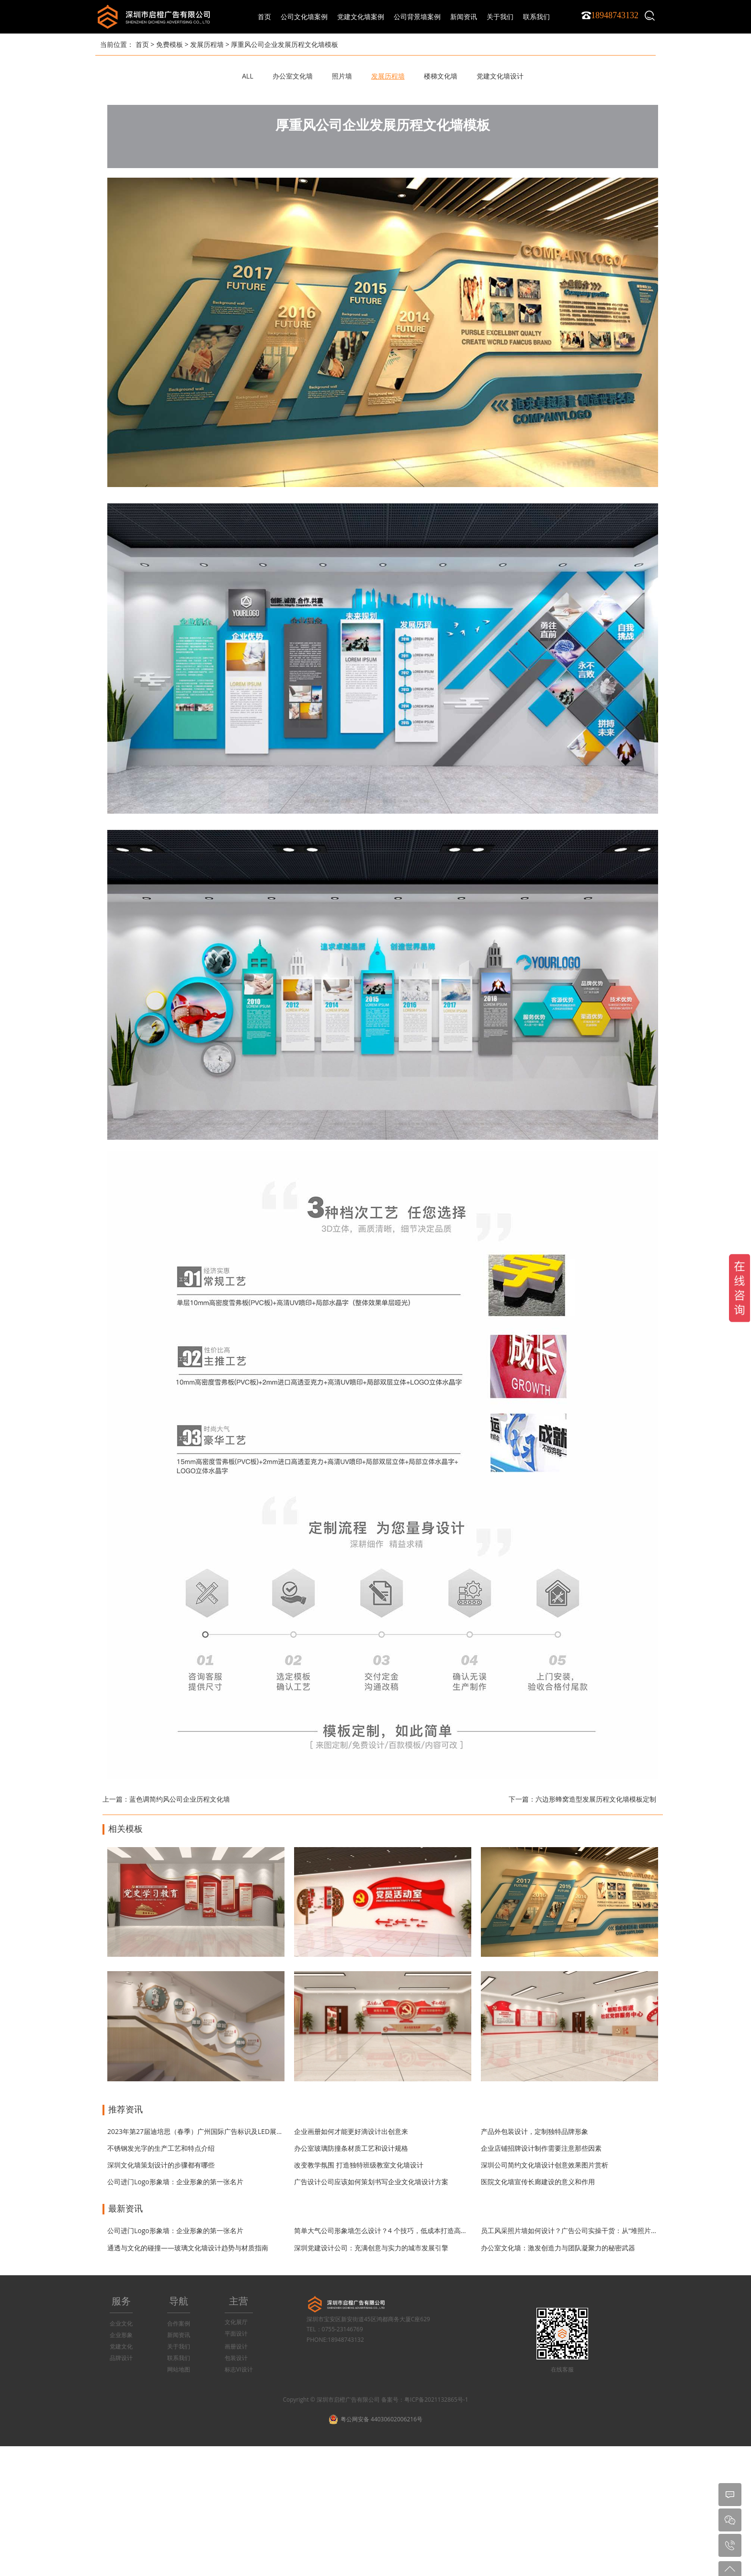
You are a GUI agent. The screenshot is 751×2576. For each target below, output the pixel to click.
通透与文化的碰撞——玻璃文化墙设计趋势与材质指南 (187, 2247)
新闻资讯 (178, 2335)
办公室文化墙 (293, 75)
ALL (247, 75)
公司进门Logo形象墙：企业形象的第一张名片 (175, 2181)
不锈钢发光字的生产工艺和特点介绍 (161, 2148)
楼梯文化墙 (440, 75)
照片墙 (342, 75)
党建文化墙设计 (500, 75)
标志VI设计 (239, 2369)
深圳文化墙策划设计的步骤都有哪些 (161, 2164)
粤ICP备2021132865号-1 (436, 2399)
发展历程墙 (207, 44)
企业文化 (121, 2323)
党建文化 (121, 2346)
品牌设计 (121, 2358)
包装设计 (236, 2358)
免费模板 (169, 44)
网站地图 (178, 2369)
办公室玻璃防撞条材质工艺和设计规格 (351, 2148)
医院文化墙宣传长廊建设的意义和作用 (538, 2181)
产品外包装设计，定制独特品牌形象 (534, 2131)
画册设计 (236, 2346)
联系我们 (178, 2358)
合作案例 (178, 2323)
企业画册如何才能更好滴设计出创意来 (351, 2131)
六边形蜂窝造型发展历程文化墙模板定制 (595, 1799)
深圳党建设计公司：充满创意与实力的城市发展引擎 (371, 2247)
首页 (264, 16)
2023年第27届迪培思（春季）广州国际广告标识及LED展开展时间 (205, 2131)
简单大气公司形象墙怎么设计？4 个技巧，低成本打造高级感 (384, 2230)
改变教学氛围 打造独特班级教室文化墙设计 (358, 2164)
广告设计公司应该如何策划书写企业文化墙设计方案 (371, 2181)
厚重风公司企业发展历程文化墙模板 (284, 44)
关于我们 (178, 2346)
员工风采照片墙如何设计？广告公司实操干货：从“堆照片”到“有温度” (583, 2230)
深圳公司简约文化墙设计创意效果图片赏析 (544, 2164)
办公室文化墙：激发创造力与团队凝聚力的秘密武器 (558, 2247)
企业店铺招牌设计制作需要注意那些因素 (541, 2148)
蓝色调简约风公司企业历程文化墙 (179, 1799)
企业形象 (121, 2335)
